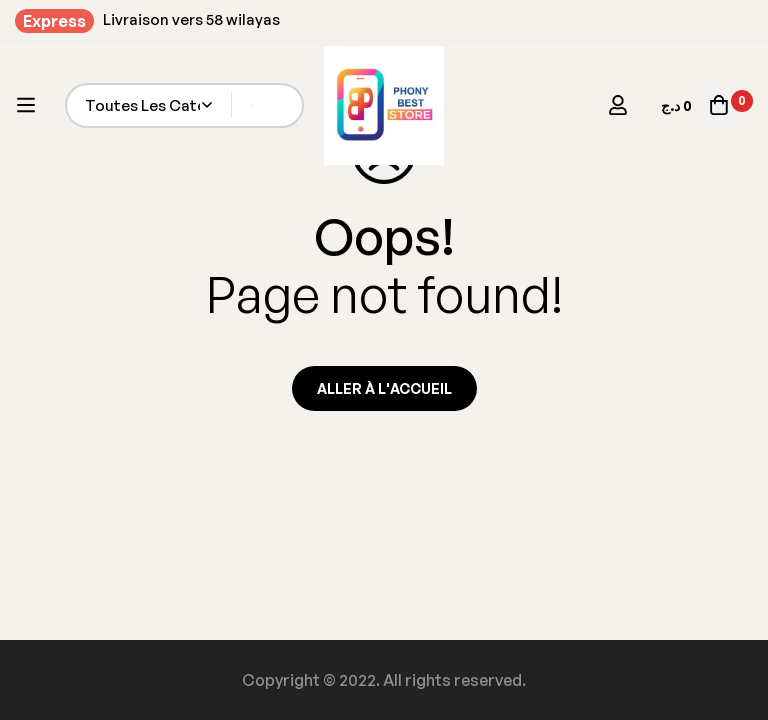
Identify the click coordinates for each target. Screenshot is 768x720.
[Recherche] (281, 105)
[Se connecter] (618, 105)
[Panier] (697, 106)
